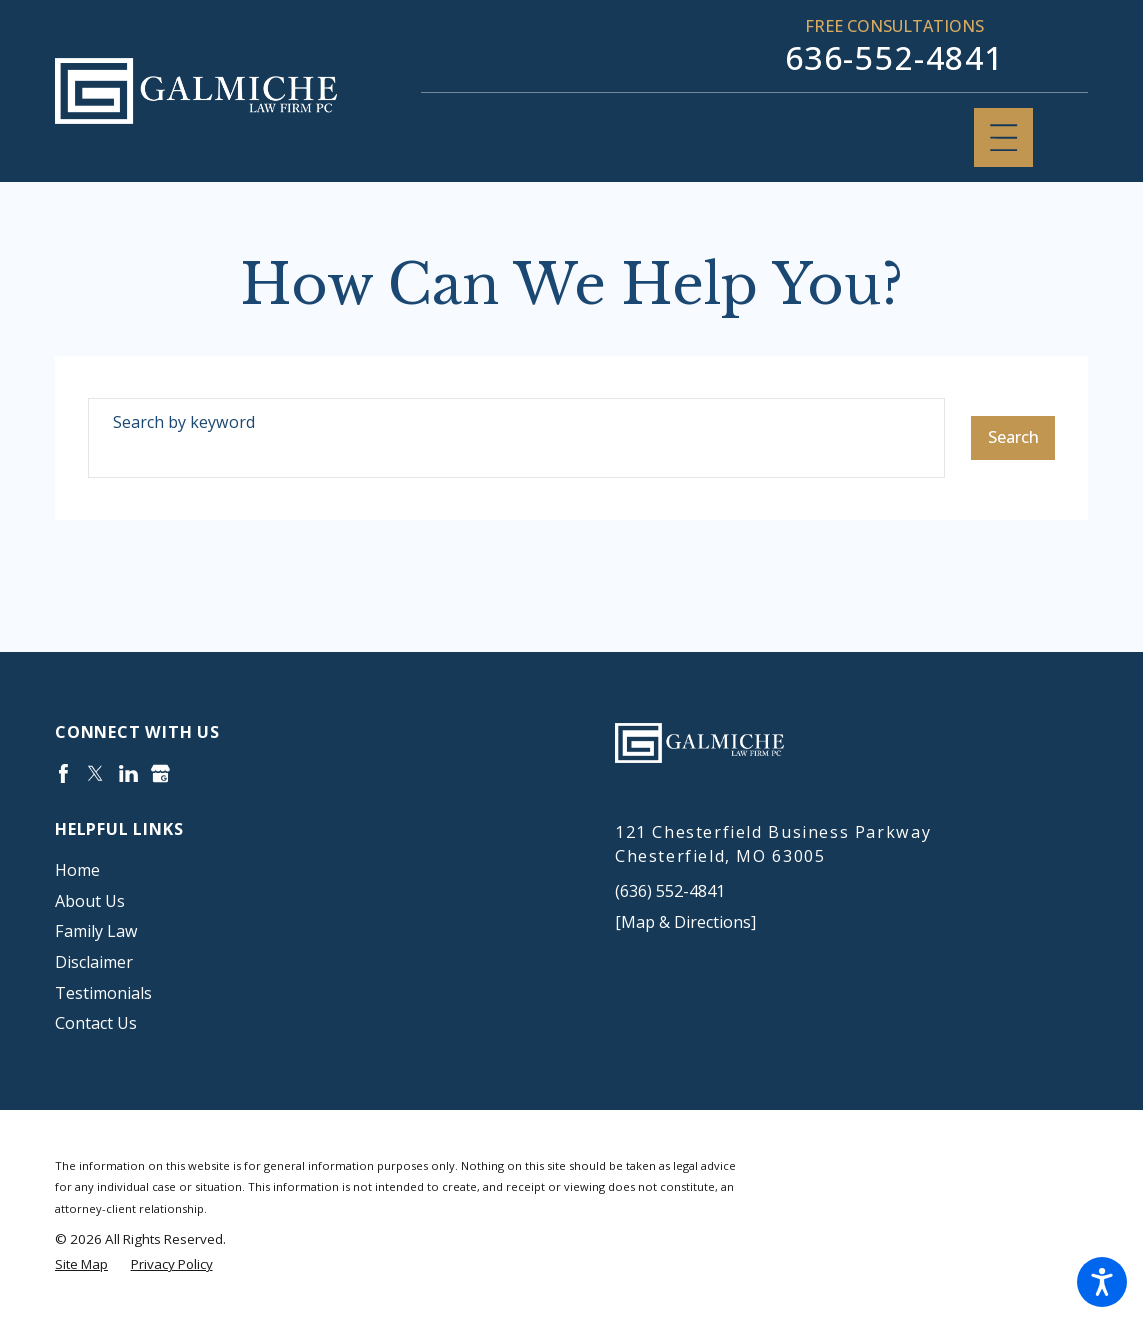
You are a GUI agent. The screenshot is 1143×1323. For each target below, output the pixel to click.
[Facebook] (63, 773)
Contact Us (96, 1023)
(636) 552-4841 (670, 891)
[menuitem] (291, 870)
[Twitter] (95, 773)
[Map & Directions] (685, 922)
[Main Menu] (1003, 137)
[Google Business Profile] (160, 773)
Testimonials (103, 993)
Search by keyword (184, 422)
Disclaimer (94, 962)
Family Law (96, 931)
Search (1013, 437)
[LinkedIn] (128, 773)
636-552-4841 (894, 57)
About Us (90, 901)
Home (77, 870)
